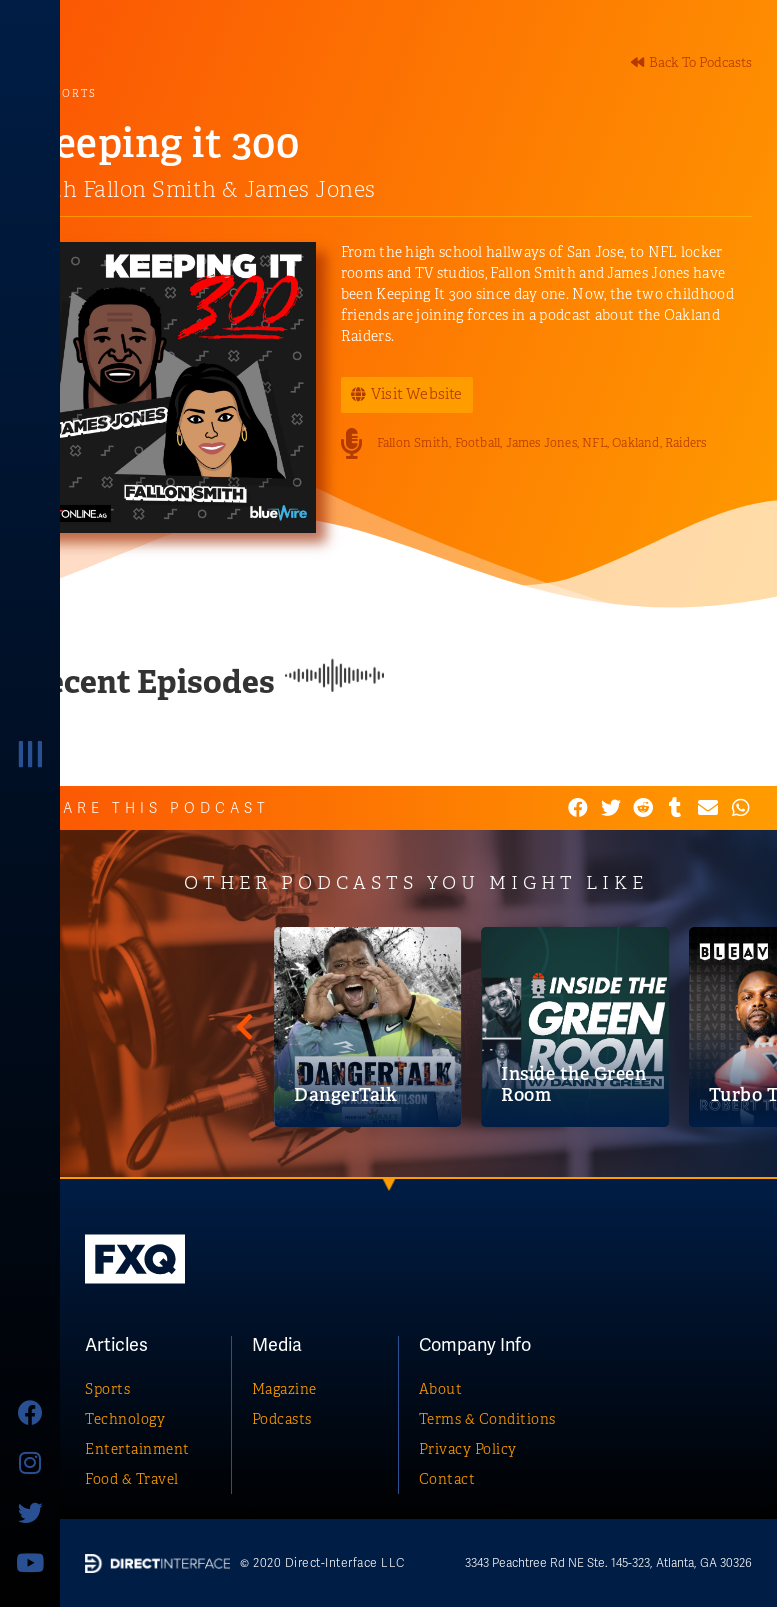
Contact (447, 1479)
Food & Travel (132, 1479)
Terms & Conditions (487, 1419)
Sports (107, 1389)
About (441, 1389)
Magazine (284, 1389)
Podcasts (282, 1419)
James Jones (541, 443)
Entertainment (137, 1449)
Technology (125, 1419)
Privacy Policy (468, 1449)
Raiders (685, 443)
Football (478, 443)
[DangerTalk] (668, 1027)
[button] (691, 62)
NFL (594, 443)
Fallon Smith (413, 443)
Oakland (635, 443)
